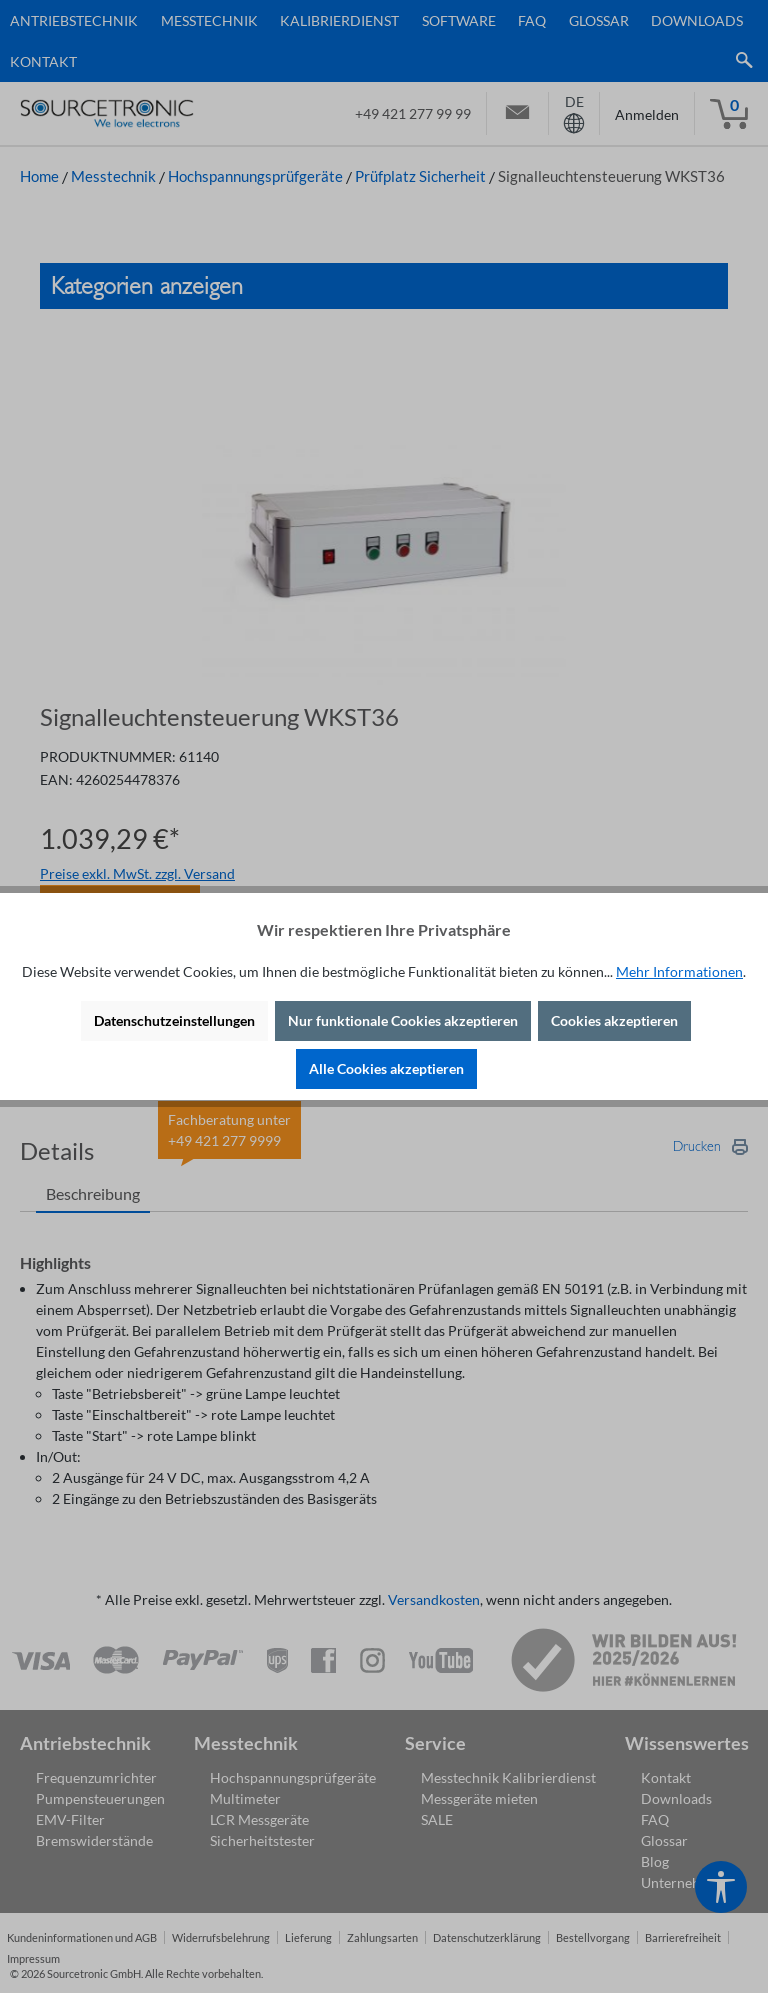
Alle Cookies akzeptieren (386, 1068)
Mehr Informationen (679, 971)
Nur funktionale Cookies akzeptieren (403, 1020)
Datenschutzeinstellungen (174, 1020)
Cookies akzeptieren (614, 1020)
